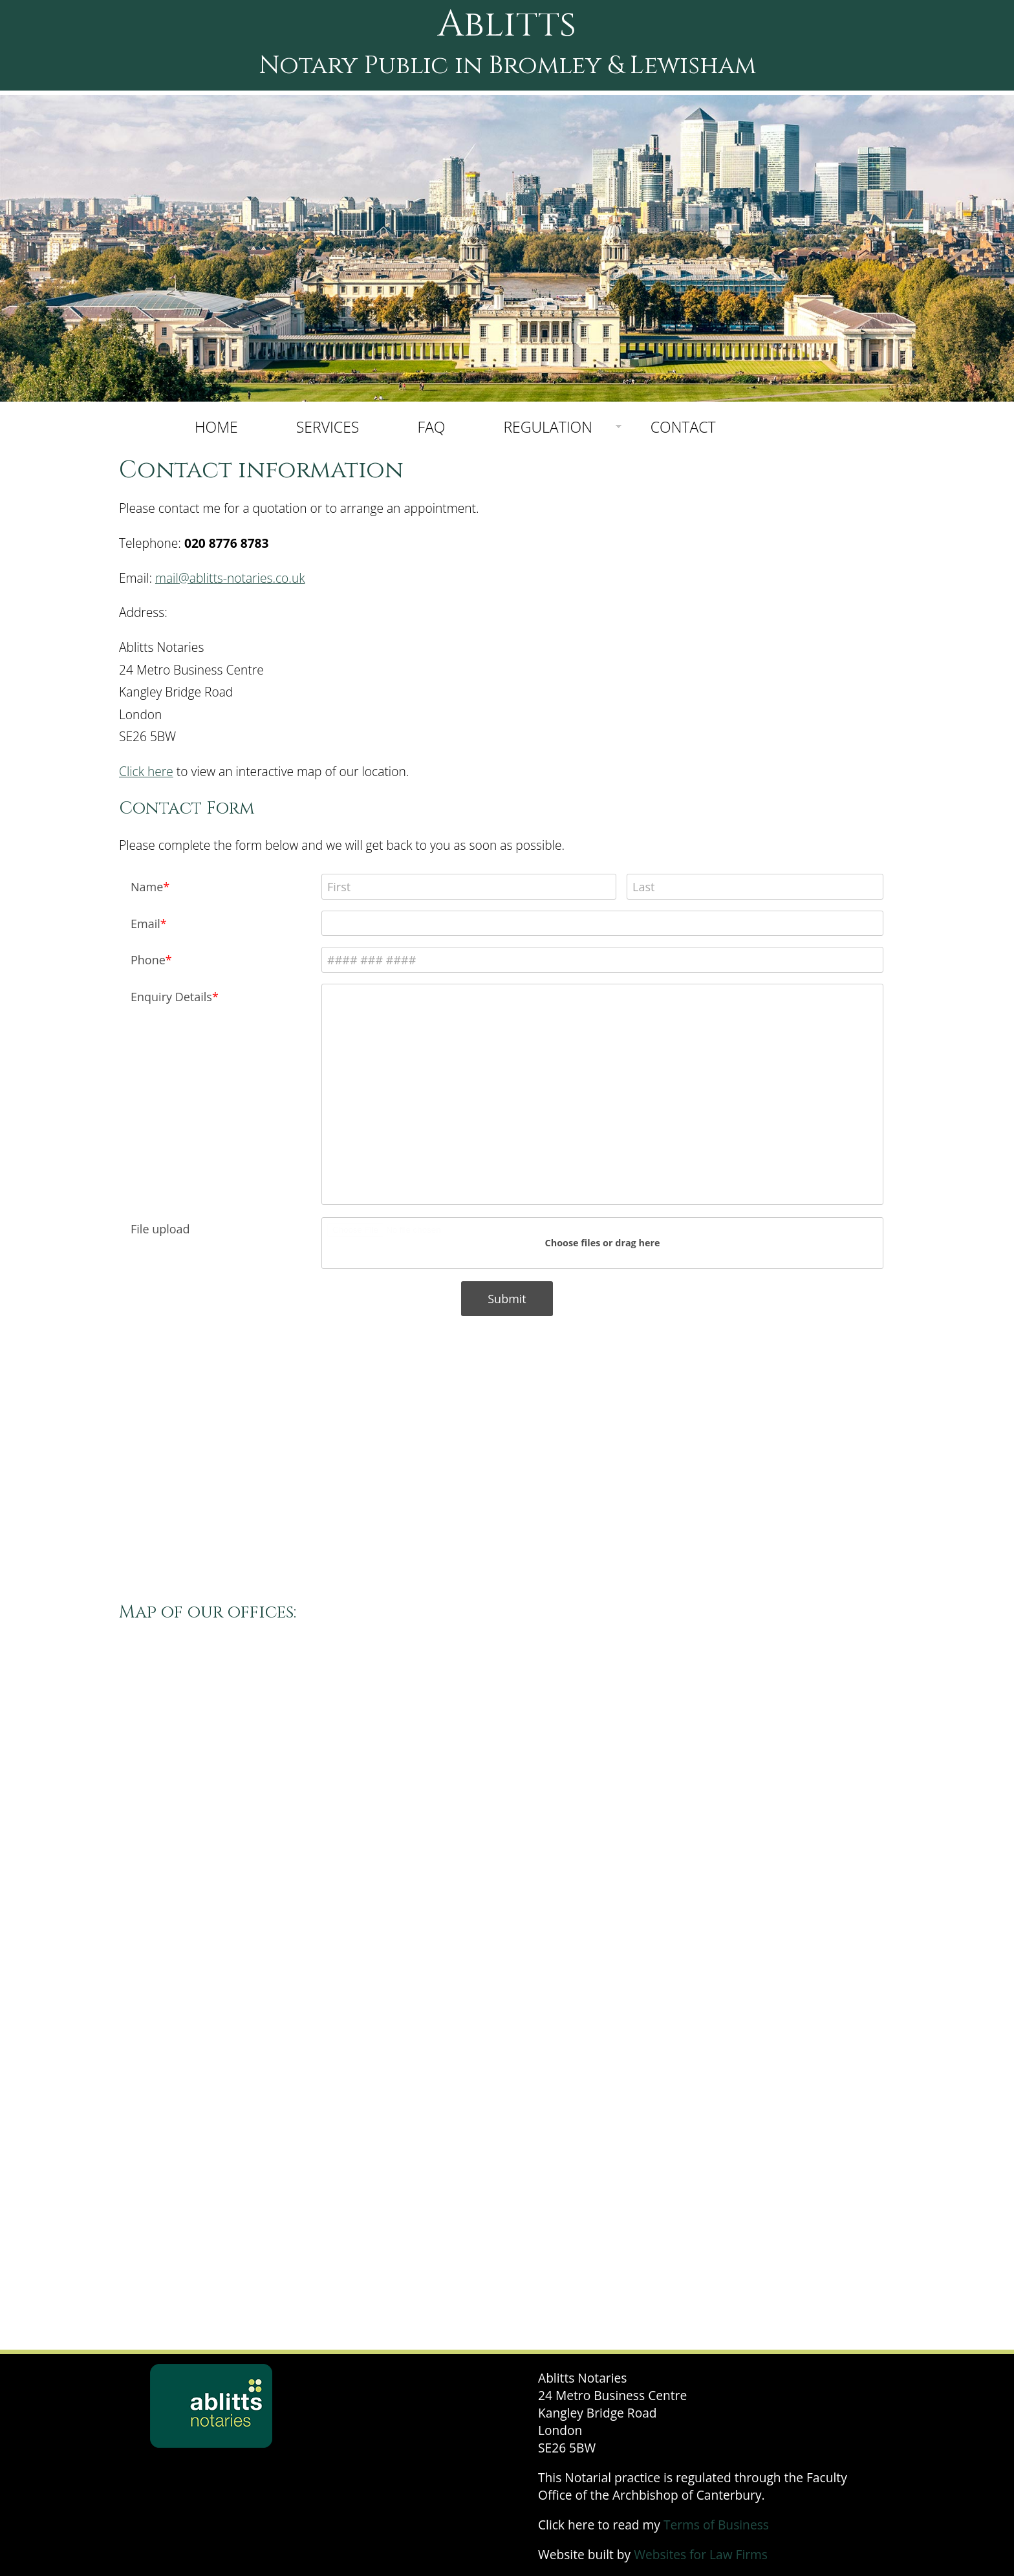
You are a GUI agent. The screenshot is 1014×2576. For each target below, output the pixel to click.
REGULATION (547, 427)
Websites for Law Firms (701, 2554)
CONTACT (683, 427)
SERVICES (328, 427)
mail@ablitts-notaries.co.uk (230, 578)
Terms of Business (716, 2524)
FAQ (431, 427)
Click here (146, 771)
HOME (216, 427)
